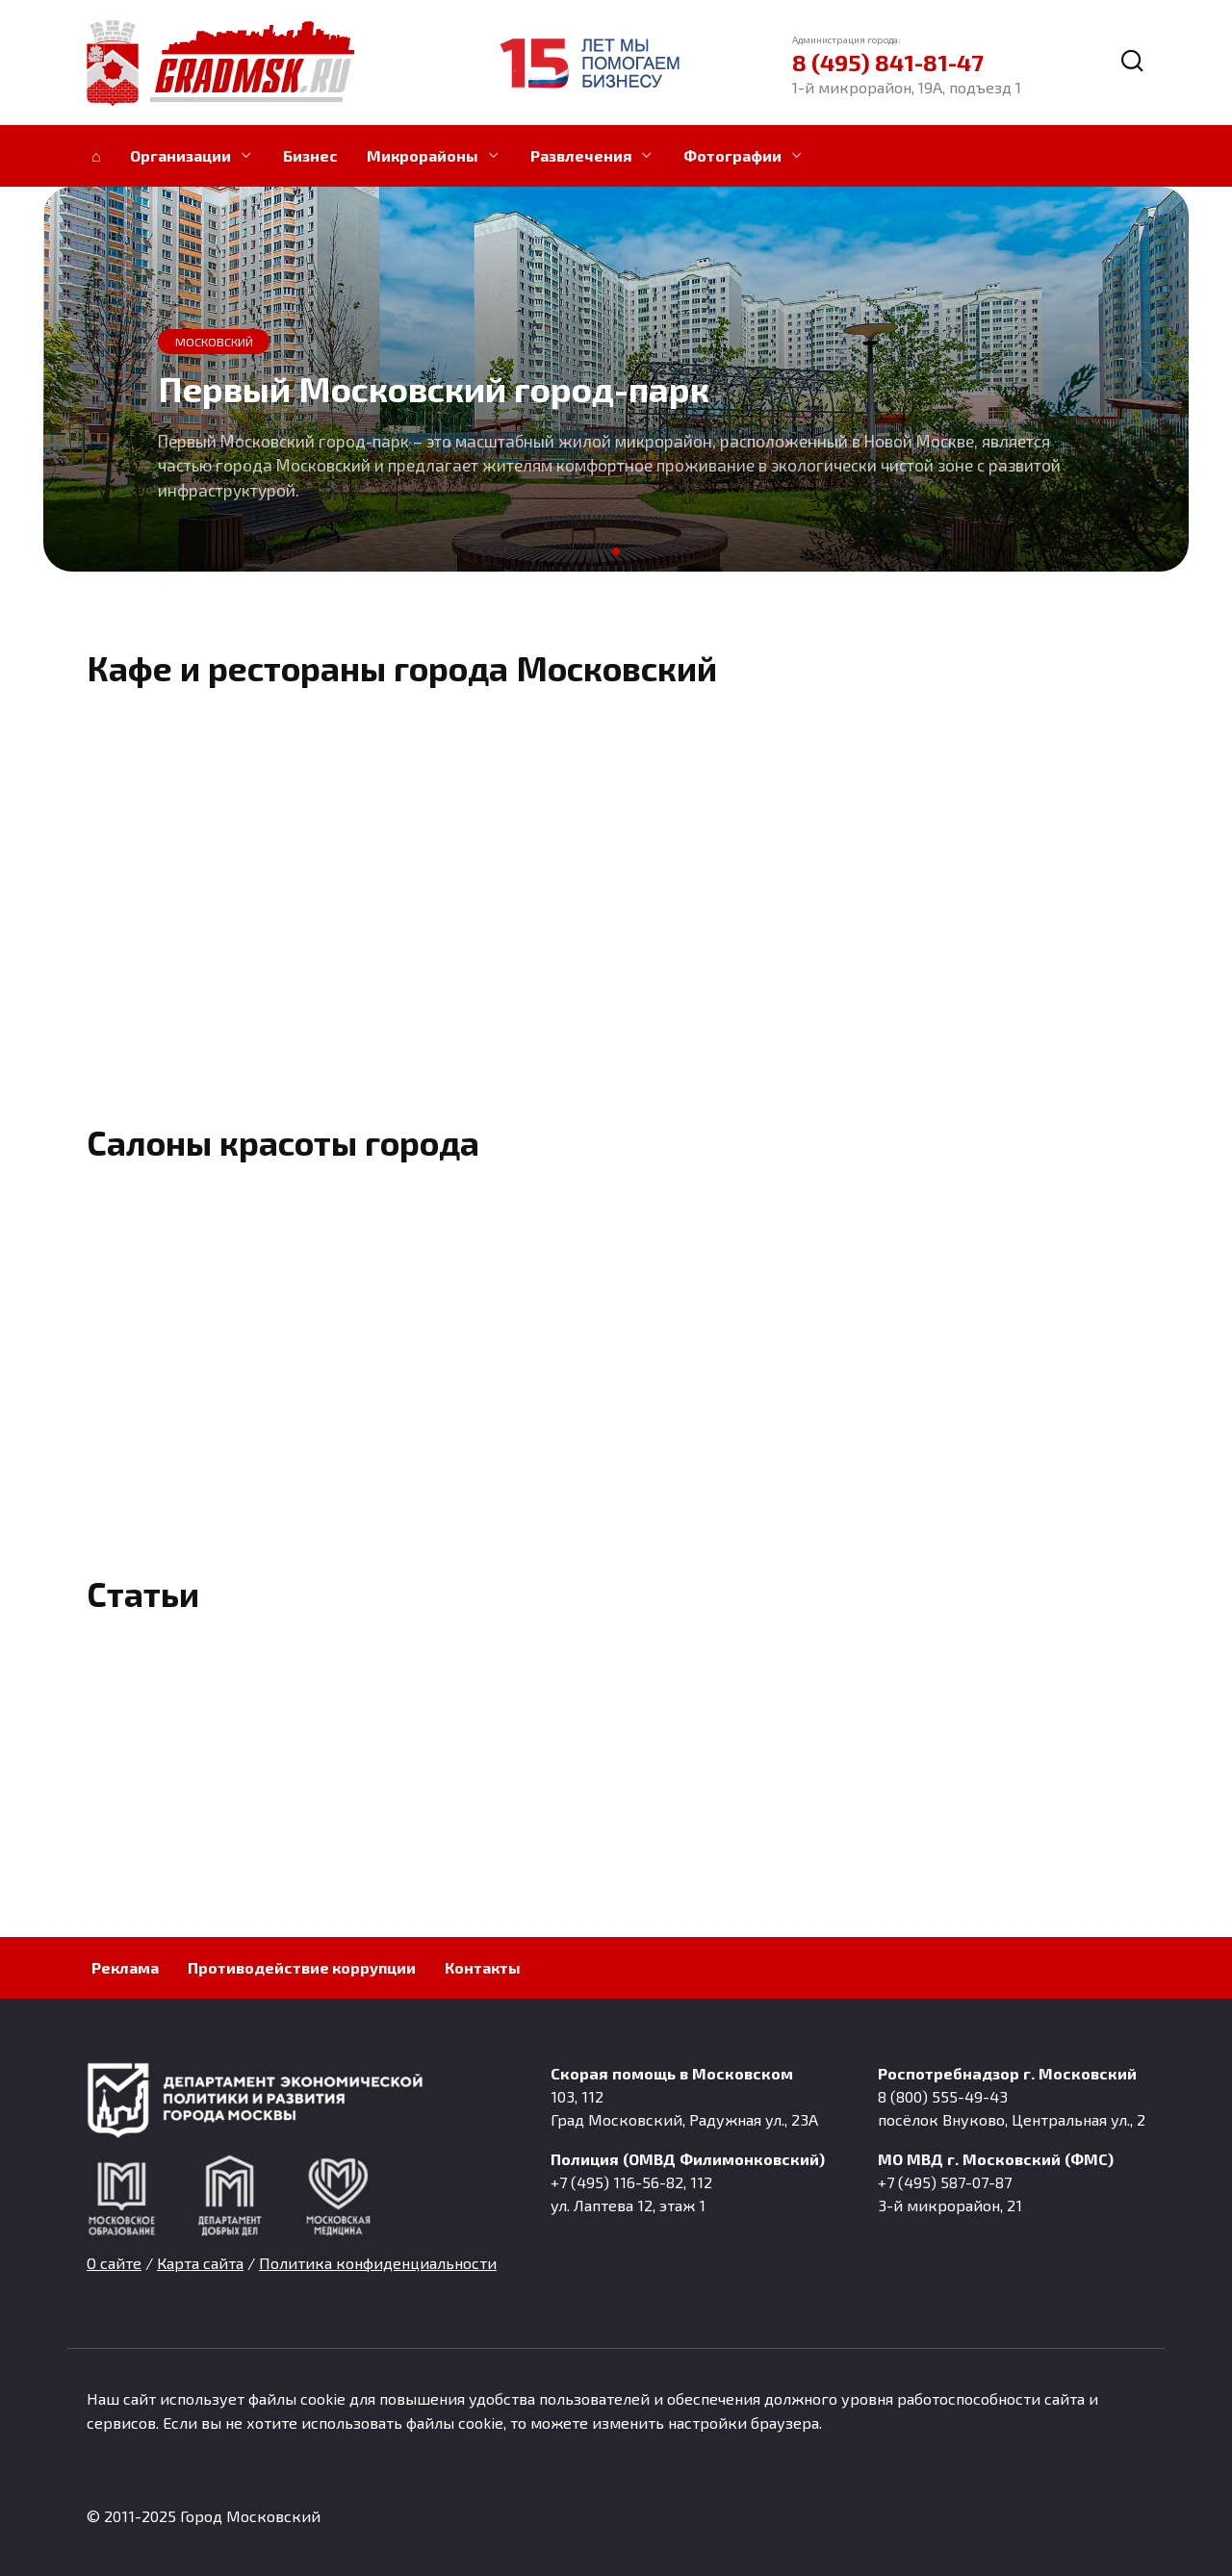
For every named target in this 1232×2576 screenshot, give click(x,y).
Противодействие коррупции (302, 1967)
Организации (180, 155)
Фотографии (732, 155)
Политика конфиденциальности (378, 2263)
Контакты (483, 1967)
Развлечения (580, 155)
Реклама (125, 1967)
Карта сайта (200, 2263)
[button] (616, 551)
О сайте (114, 2263)
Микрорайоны (422, 155)
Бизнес (310, 155)
